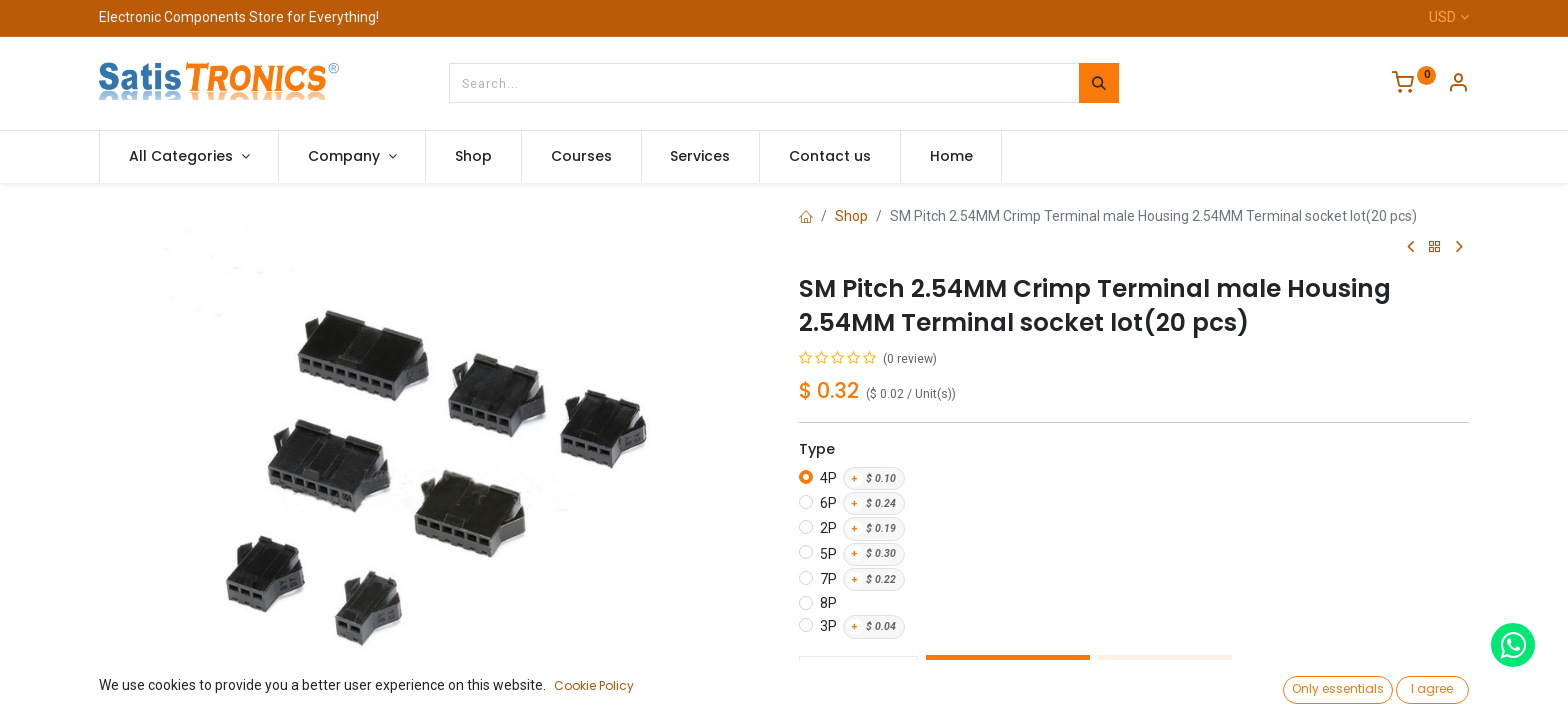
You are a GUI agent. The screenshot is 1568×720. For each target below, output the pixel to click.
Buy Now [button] (1165, 676)
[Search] (1099, 83)
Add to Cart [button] (1008, 676)
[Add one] (896, 676)
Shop (851, 216)
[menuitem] (473, 157)
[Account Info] (1458, 85)
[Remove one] (821, 676)
